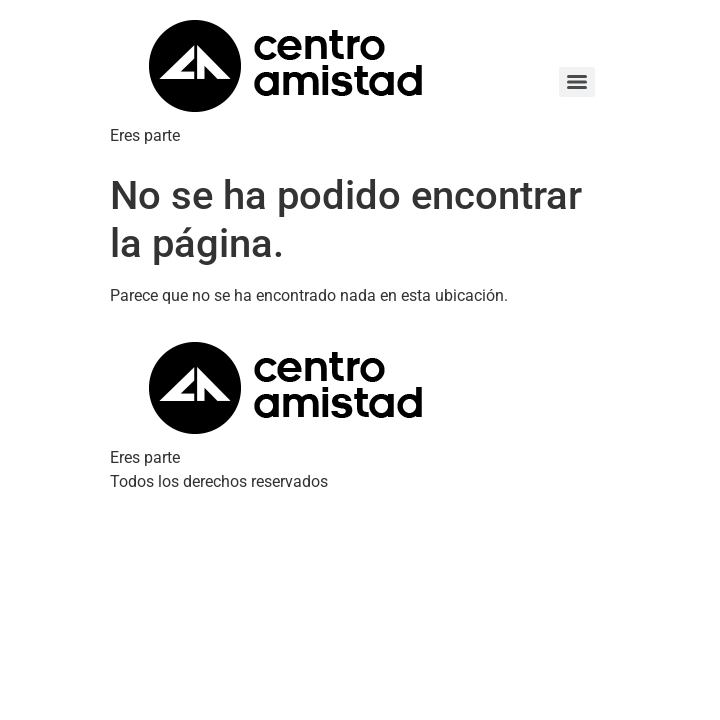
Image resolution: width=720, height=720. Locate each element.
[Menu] (577, 82)
